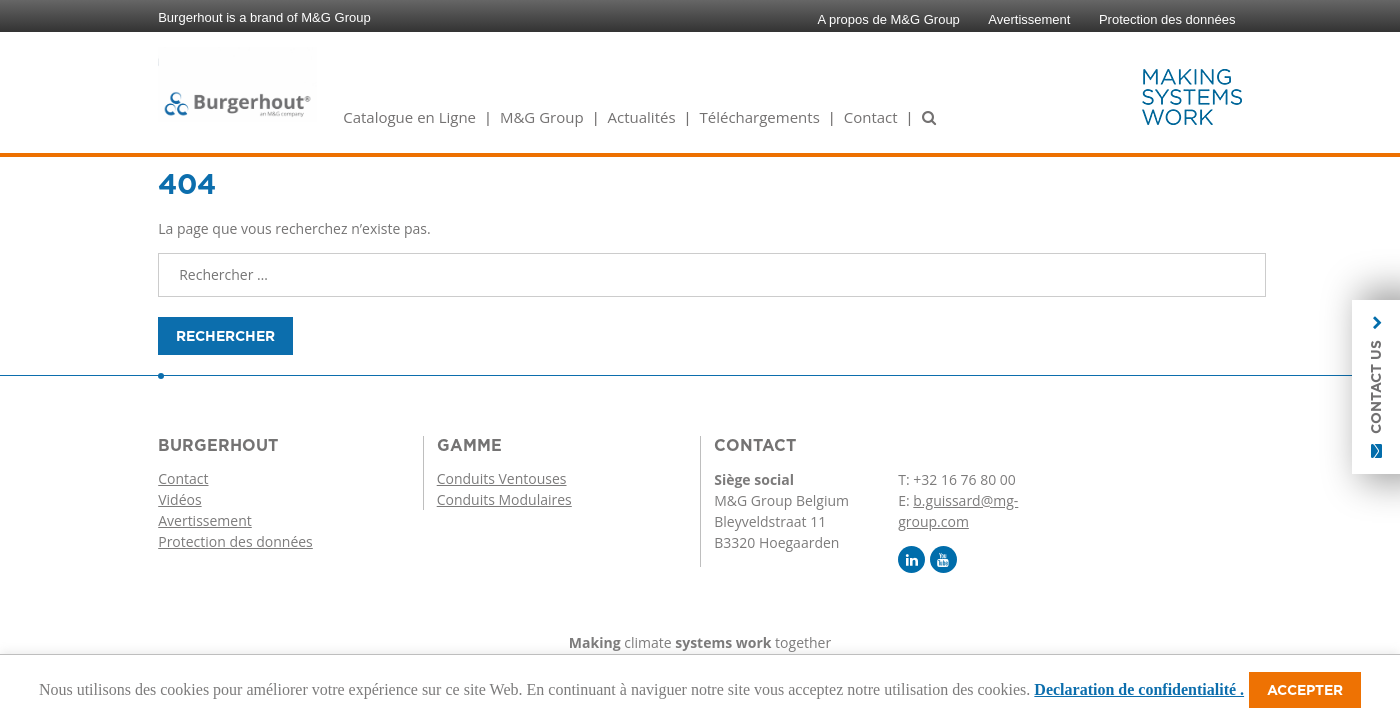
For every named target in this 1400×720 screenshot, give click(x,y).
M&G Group (542, 117)
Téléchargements (759, 117)
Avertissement (1029, 19)
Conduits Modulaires (504, 499)
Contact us (1376, 387)
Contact (871, 117)
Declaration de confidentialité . (1139, 689)
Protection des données (1167, 19)
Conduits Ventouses (502, 478)
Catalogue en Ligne (409, 117)
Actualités (642, 117)
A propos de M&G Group (889, 19)
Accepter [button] (1305, 690)
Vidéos (179, 499)
